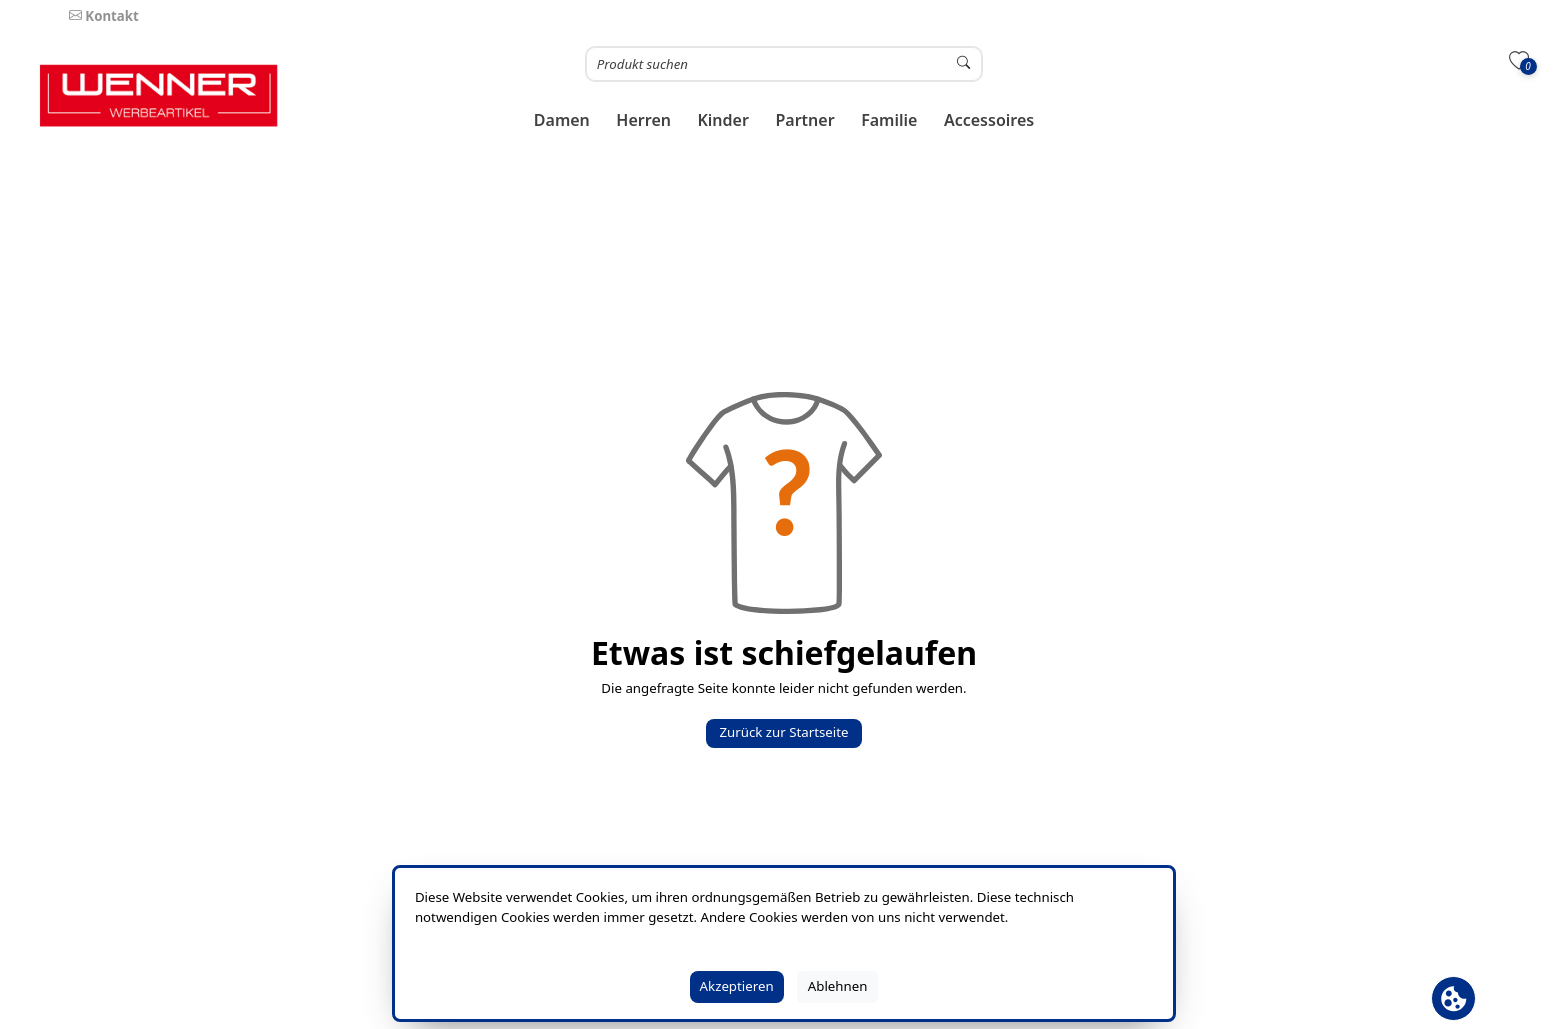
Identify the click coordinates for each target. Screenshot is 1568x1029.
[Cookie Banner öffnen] (1453, 998)
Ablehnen (838, 986)
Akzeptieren (737, 986)
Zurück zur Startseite (783, 732)
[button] (562, 120)
